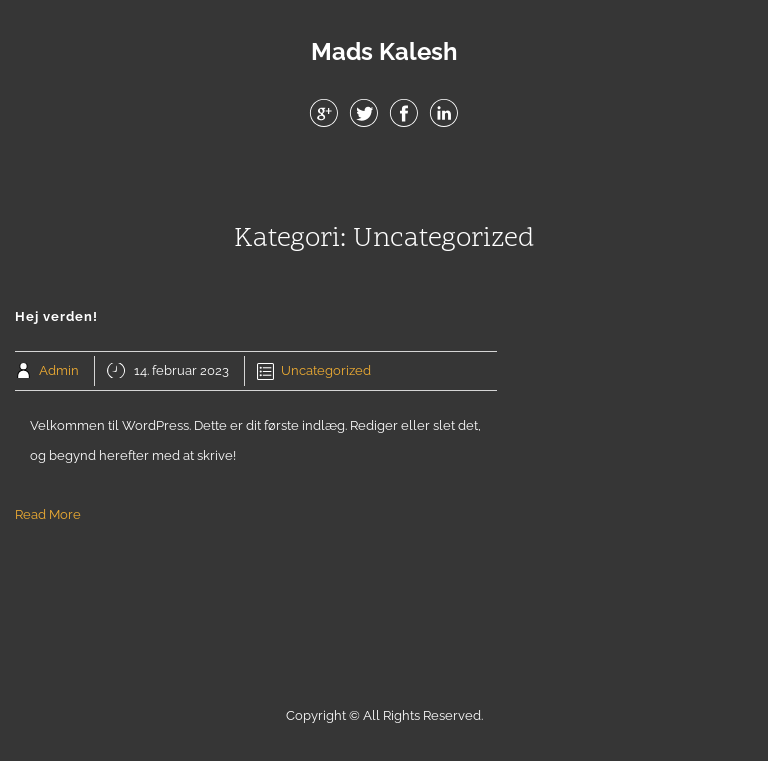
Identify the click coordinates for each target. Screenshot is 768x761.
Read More (48, 514)
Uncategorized (326, 370)
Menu (384, 179)
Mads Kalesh (384, 52)
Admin (59, 370)
